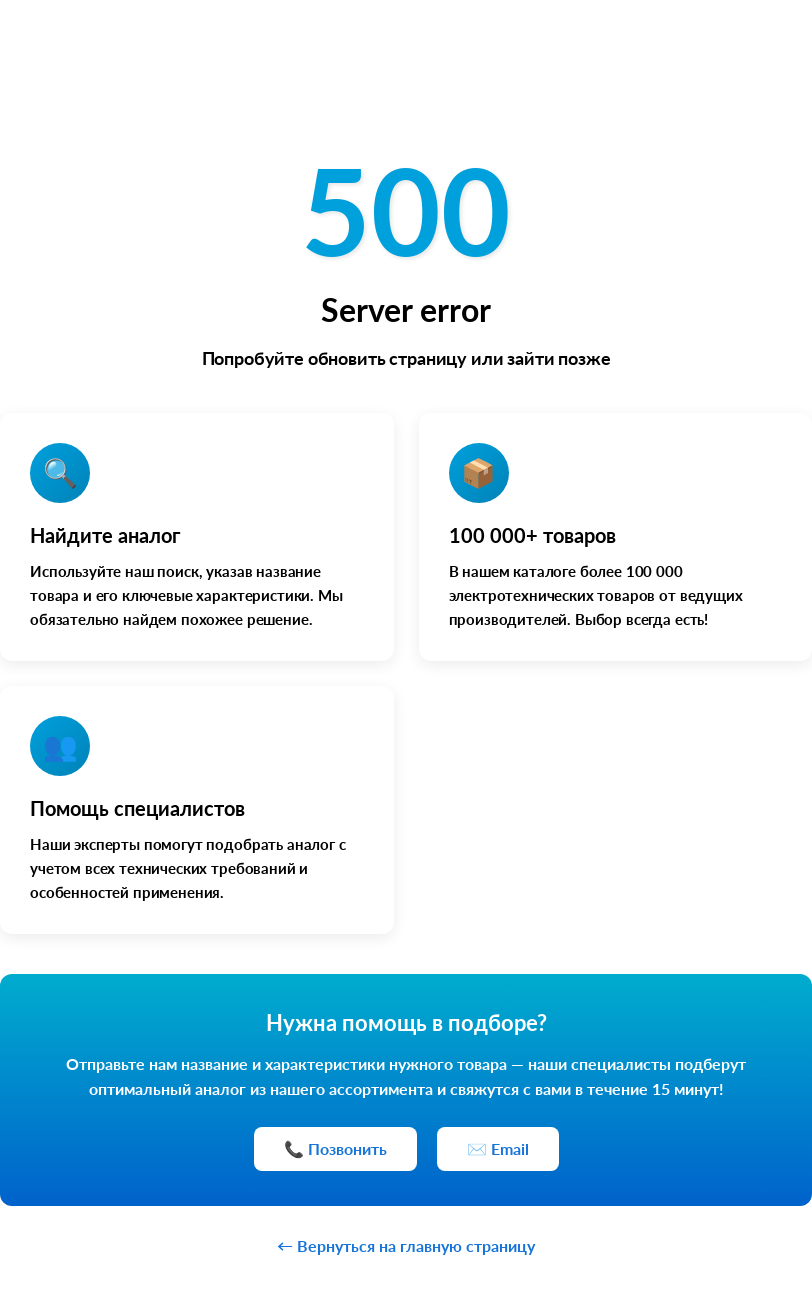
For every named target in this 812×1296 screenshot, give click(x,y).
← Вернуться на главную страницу (406, 1245)
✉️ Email (498, 1148)
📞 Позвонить (335, 1148)
